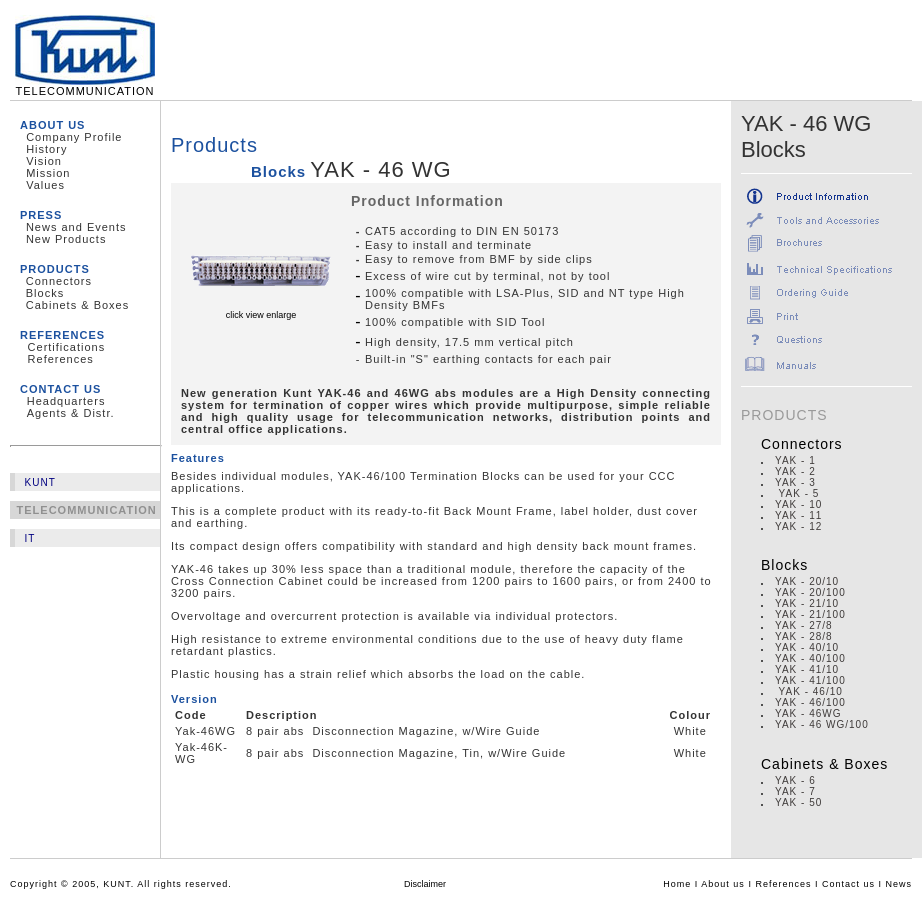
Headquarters (66, 401)
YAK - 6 (795, 780)
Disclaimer (425, 884)
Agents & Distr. (71, 413)
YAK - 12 (798, 526)
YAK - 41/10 (807, 669)
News (898, 884)
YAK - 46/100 (810, 702)
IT (30, 538)
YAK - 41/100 (810, 680)
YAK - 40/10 (807, 647)
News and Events (76, 227)
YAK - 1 (795, 460)
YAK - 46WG (808, 713)
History (46, 149)
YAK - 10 (798, 504)
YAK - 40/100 (810, 658)
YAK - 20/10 (807, 581)
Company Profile (74, 137)
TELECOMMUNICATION (85, 86)
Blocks (45, 293)
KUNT (40, 482)
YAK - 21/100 (810, 614)
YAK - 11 (798, 515)
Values (45, 185)
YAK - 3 (795, 482)
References (61, 359)
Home (677, 884)
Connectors (59, 281)
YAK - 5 (797, 493)
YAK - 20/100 (810, 592)
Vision (44, 161)
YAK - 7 (795, 791)
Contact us (848, 884)
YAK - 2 (795, 471)
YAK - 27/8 (804, 625)
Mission (48, 173)
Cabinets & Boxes (77, 305)
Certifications (67, 347)
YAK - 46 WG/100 (822, 724)
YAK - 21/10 (807, 603)
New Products (66, 239)
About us (723, 884)
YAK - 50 (798, 802)
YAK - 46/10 (811, 691)
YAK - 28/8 (804, 636)
